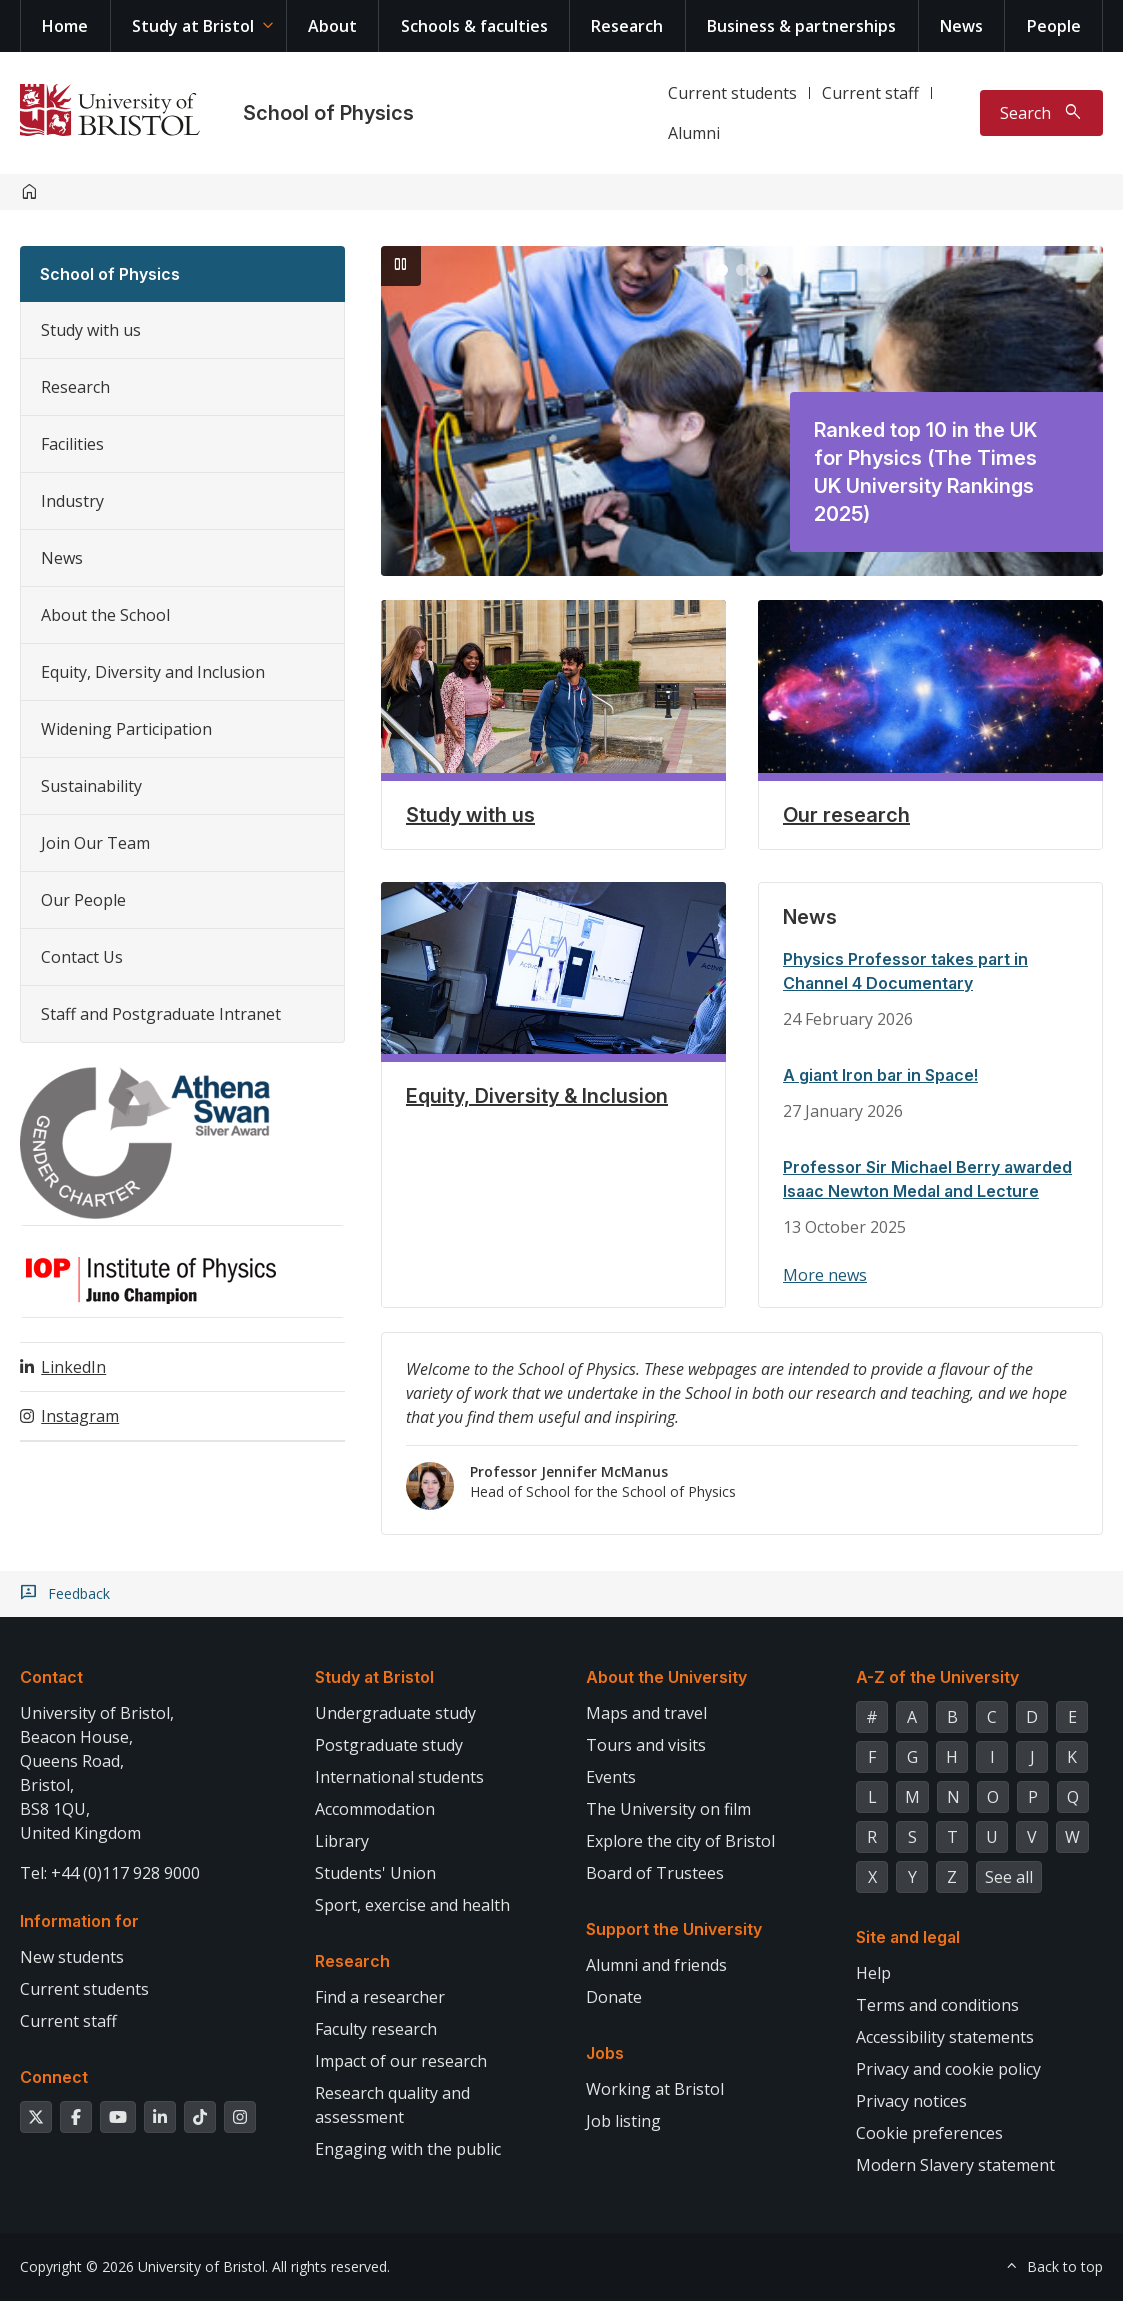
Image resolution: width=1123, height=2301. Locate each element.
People (1054, 26)
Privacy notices (911, 2101)
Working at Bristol (655, 2089)
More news (825, 1275)
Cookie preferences (929, 2133)
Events (611, 1777)
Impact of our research (401, 2061)
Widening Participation (126, 729)
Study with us (91, 330)
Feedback (79, 1594)
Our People (83, 900)
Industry (72, 501)
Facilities (72, 444)
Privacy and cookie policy (948, 2069)
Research (627, 26)
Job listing (623, 2121)
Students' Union (375, 1873)
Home (65, 26)
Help (873, 1973)
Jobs (605, 2053)
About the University (666, 1677)
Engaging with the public (408, 2149)
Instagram (80, 1416)
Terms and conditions (937, 2005)
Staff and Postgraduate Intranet (161, 1014)
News (961, 26)
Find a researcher (380, 1997)
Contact (51, 1677)
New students (72, 1957)
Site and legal (908, 1937)
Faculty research (376, 2029)
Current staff (870, 93)
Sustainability (91, 786)
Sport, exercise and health (412, 1905)
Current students (732, 93)
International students (399, 1777)
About (332, 26)
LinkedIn (73, 1367)
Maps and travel (646, 1713)
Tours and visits (646, 1745)
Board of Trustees (655, 1873)
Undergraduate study (395, 1713)
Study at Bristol (193, 26)
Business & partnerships (801, 26)
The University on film (668, 1809)
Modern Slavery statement (955, 2165)
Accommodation (375, 1809)
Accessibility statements (945, 2037)
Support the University (674, 1929)
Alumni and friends (656, 1965)
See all (1009, 1877)
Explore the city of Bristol (680, 1841)
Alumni (694, 133)
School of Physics (328, 113)
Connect (54, 2077)
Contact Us (82, 957)
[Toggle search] (1041, 113)
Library (342, 1841)
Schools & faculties (474, 26)
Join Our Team (95, 843)
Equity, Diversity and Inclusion (153, 672)
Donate (614, 1997)
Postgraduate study (389, 1745)
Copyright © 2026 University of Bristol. (144, 2266)
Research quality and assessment (392, 2105)
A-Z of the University (937, 1677)
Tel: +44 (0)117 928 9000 (110, 1873)
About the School (105, 615)
